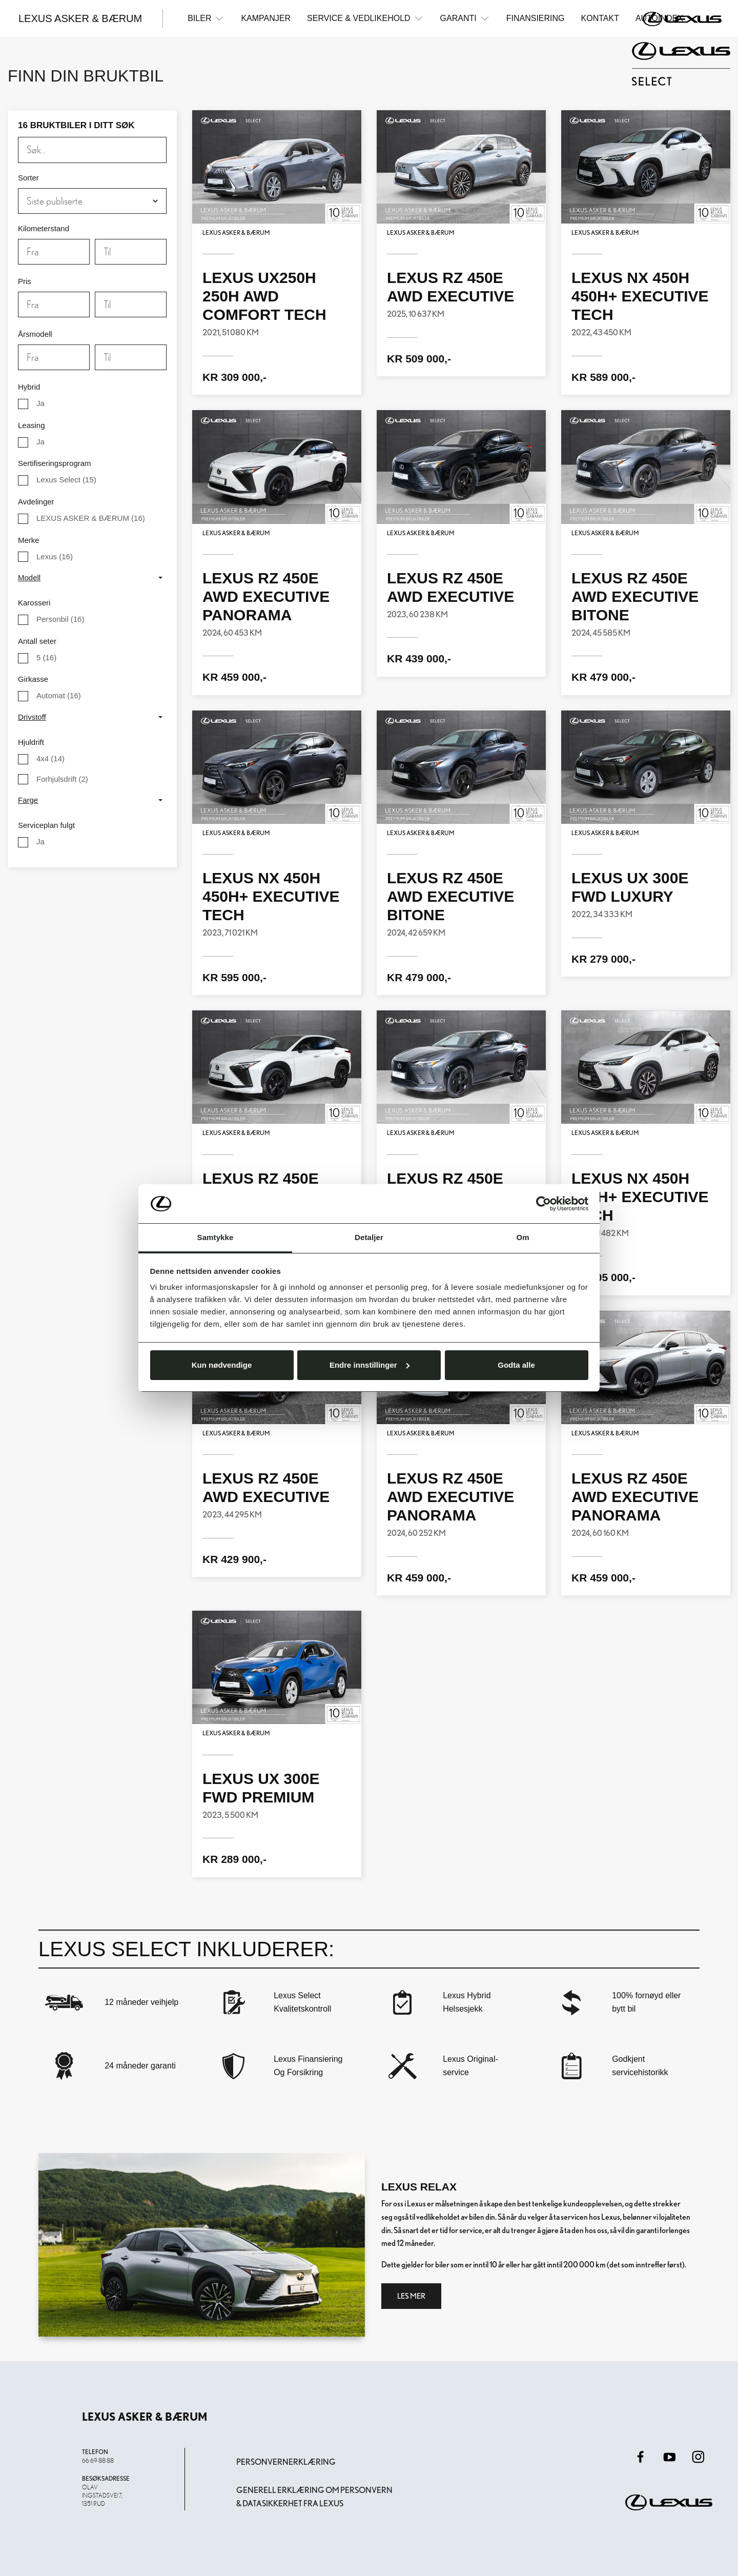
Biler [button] (206, 18)
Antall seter (37, 641)
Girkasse (33, 679)
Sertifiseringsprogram (54, 463)
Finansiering (535, 18)
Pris (24, 281)
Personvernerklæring (286, 2462)
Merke (28, 540)
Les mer (411, 2296)
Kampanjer (266, 18)
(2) (62, 779)
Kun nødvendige (222, 1365)
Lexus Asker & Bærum (80, 18)
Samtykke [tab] (215, 1237)
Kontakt (600, 18)
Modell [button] (29, 577)
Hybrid (29, 386)
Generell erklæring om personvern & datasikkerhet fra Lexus (314, 2496)
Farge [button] (28, 800)
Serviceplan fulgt (46, 825)
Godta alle (516, 1365)
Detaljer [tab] (369, 1237)
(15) (66, 479)
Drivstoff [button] (32, 717)
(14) (50, 758)
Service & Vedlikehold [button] (365, 18)
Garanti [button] (465, 18)
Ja (40, 403)
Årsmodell (35, 334)
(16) (90, 518)
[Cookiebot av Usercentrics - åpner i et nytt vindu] (543, 1203)
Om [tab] (522, 1237)
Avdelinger (36, 501)
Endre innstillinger (369, 1365)
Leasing (31, 425)
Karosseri (34, 602)
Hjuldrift (31, 742)
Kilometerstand (43, 228)
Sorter (28, 177)
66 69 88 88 (98, 2460)
